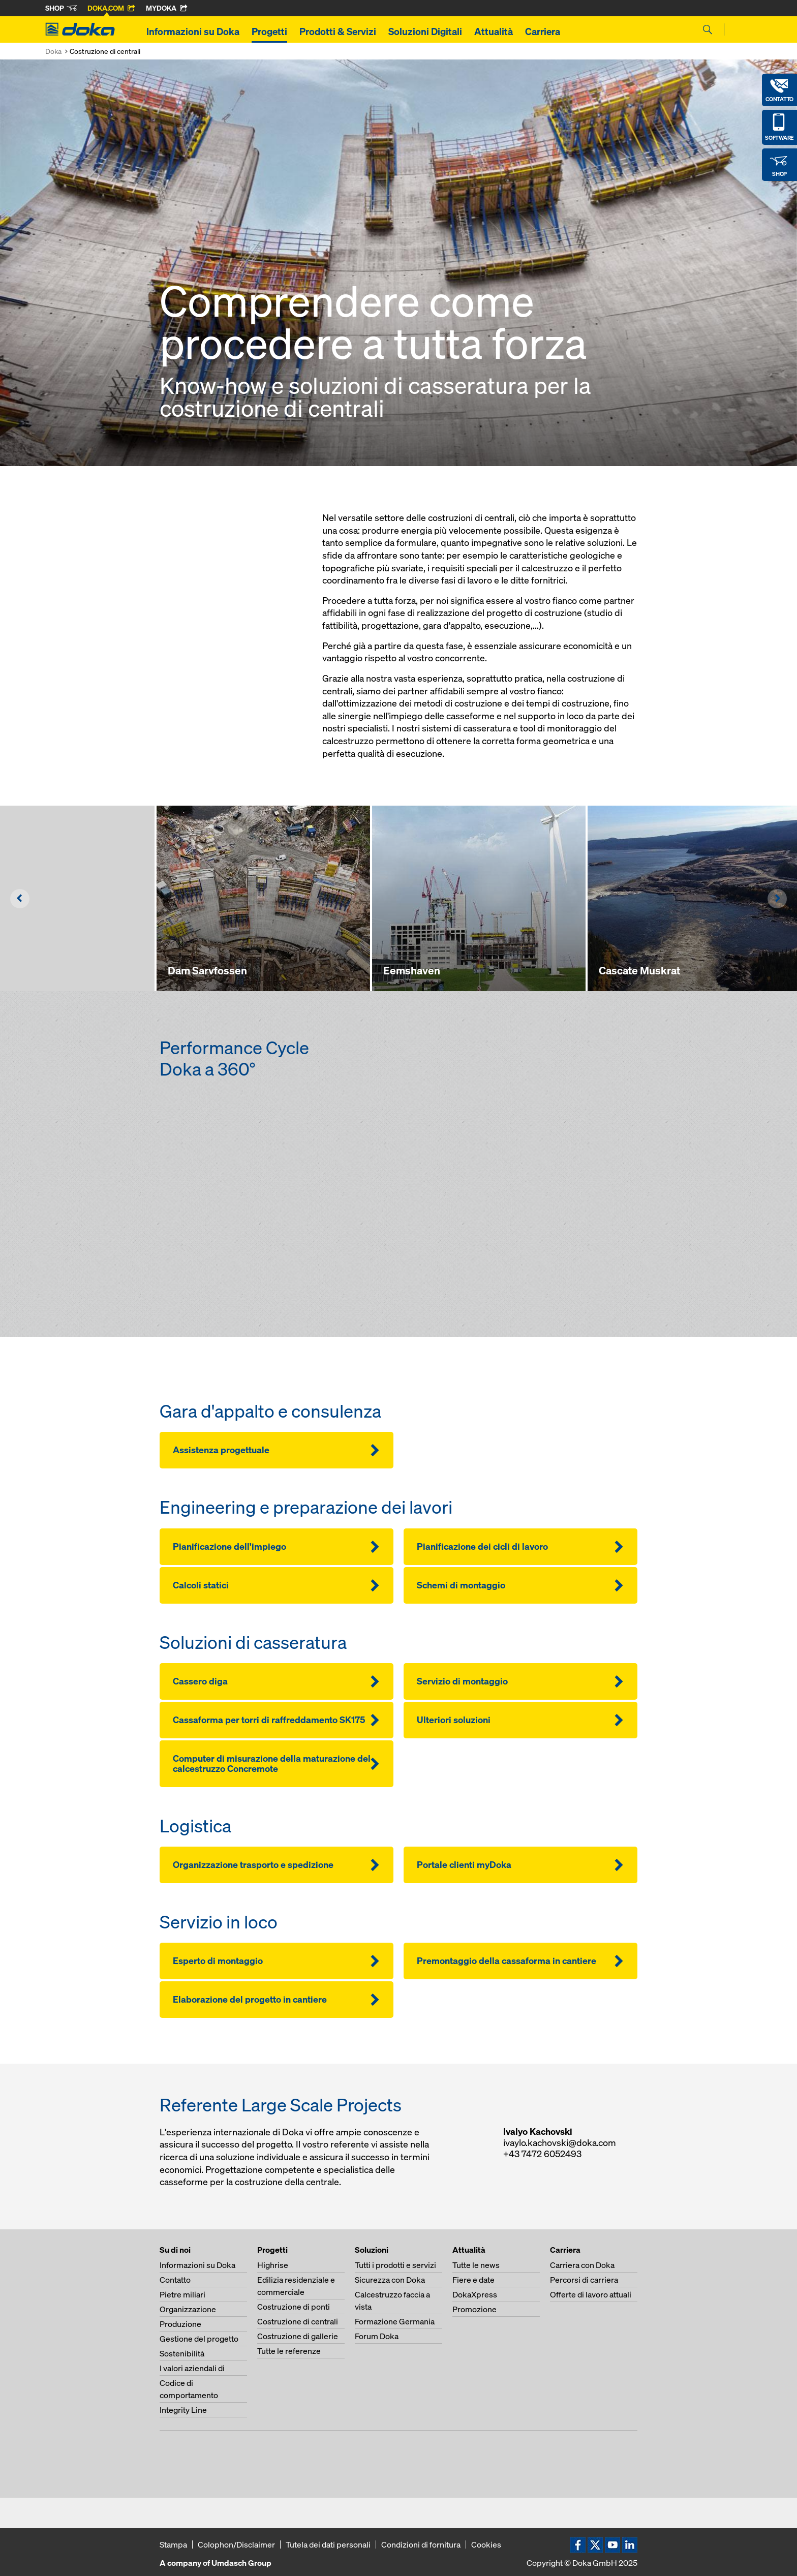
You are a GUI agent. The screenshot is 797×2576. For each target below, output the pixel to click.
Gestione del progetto (199, 2338)
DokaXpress (474, 2294)
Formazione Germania (395, 2321)
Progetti (269, 31)
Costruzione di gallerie (297, 2336)
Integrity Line (183, 2409)
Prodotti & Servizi (337, 31)
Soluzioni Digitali (425, 31)
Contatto (175, 2279)
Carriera (542, 31)
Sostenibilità (182, 2353)
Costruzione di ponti (293, 2306)
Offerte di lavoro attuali (590, 2294)
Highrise (272, 2265)
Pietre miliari (182, 2294)
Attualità (493, 31)
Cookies (486, 2544)
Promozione (474, 2309)
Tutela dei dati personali (328, 2544)
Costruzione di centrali (297, 2321)
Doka (53, 51)
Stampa (173, 2544)
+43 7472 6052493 (542, 2154)
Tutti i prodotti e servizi (395, 2265)
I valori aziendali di (192, 2368)
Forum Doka (376, 2336)
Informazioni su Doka (192, 31)
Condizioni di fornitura (421, 2544)
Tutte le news (476, 2265)
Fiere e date (473, 2279)
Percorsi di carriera (584, 2279)
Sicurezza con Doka (390, 2279)
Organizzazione (188, 2309)
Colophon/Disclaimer (236, 2544)
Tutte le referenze (289, 2350)
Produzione (180, 2323)
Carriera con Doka (582, 2265)
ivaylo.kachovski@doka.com (559, 2143)
